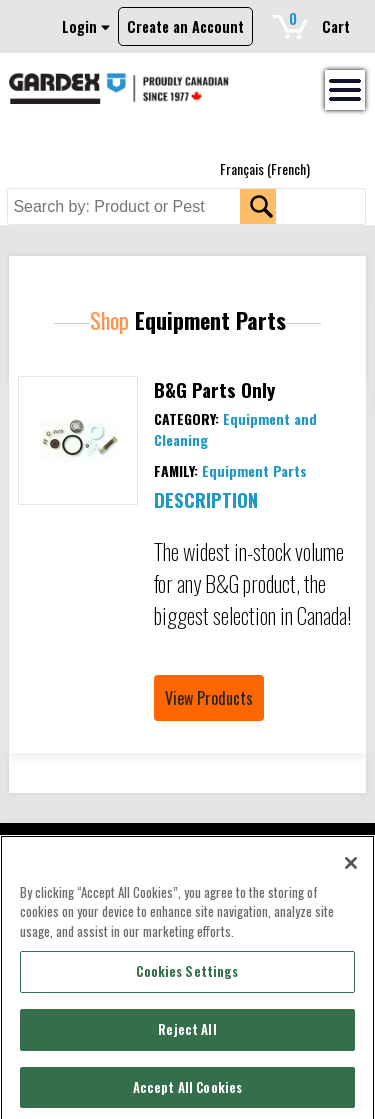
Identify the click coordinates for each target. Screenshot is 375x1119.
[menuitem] (265, 168)
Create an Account (185, 26)
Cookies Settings (187, 979)
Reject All (187, 1037)
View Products (209, 698)
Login (86, 26)
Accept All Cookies (187, 1094)
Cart (319, 22)
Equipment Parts (254, 470)
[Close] (351, 870)
